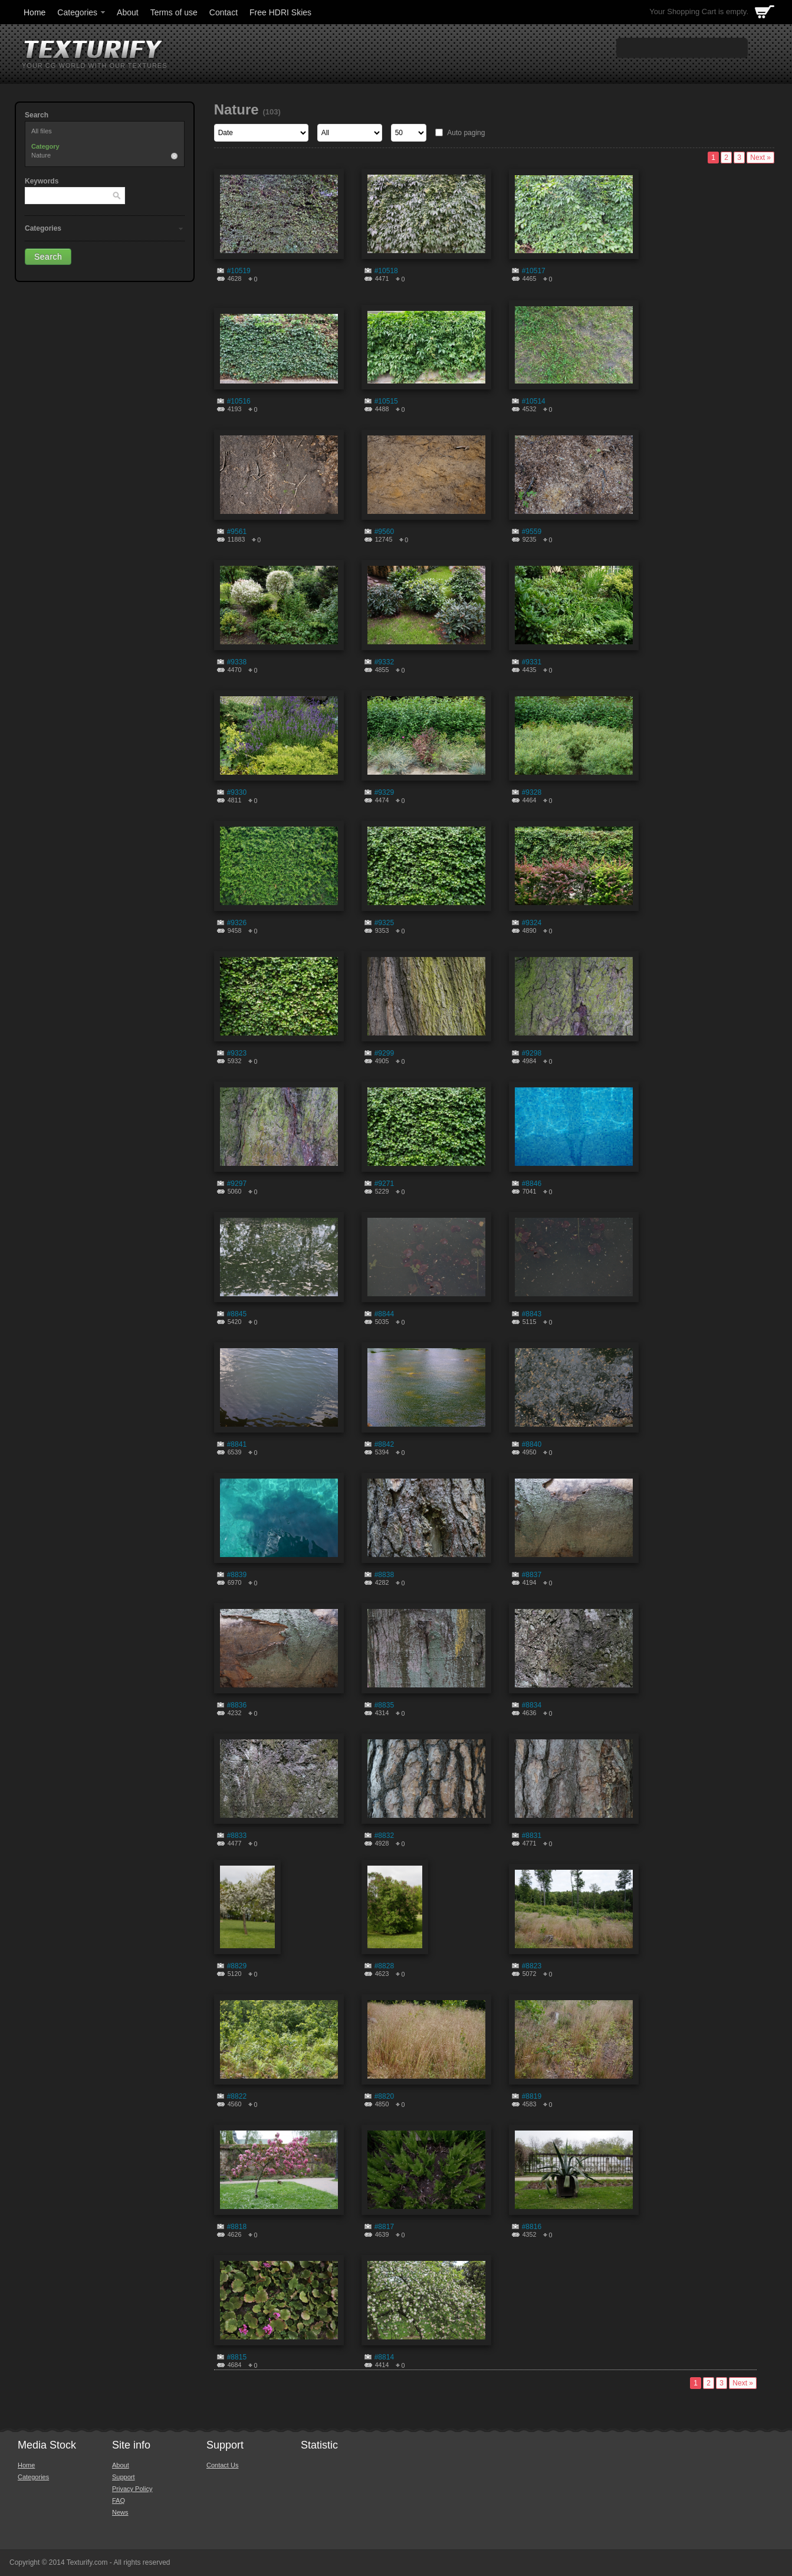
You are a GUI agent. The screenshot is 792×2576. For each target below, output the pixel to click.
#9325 (384, 923)
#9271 (384, 1183)
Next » (760, 157)
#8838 (384, 1575)
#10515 (386, 401)
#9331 (531, 662)
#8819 (531, 2096)
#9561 (237, 531)
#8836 (237, 1705)
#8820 (384, 2096)
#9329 (384, 792)
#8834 (531, 1705)
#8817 (384, 2227)
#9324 (531, 923)
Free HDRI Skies (280, 12)
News (120, 2512)
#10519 (239, 271)
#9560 (384, 531)
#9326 (237, 923)
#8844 (384, 1314)
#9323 (237, 1053)
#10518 (386, 271)
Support (123, 2476)
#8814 (384, 2357)
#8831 (531, 1835)
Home (34, 12)
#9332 (384, 662)
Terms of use (174, 12)
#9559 (531, 531)
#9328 (531, 792)
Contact (223, 12)
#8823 (531, 1966)
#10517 (533, 271)
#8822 (237, 2096)
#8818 (237, 2227)
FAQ (118, 2500)
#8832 (384, 1835)
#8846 (531, 1183)
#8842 (384, 1444)
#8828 (384, 1966)
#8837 (531, 1575)
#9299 (384, 1053)
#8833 (237, 1835)
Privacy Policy (132, 2488)
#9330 (237, 792)
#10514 (533, 401)
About (128, 12)
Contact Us (222, 2465)
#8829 (237, 1966)
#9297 (237, 1183)
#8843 (531, 1314)
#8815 (237, 2357)
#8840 (531, 1444)
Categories (82, 12)
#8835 (384, 1705)
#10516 (239, 401)
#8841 (237, 1444)
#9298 (531, 1053)
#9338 (237, 662)
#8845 (237, 1314)
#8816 (531, 2227)
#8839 (237, 1575)
